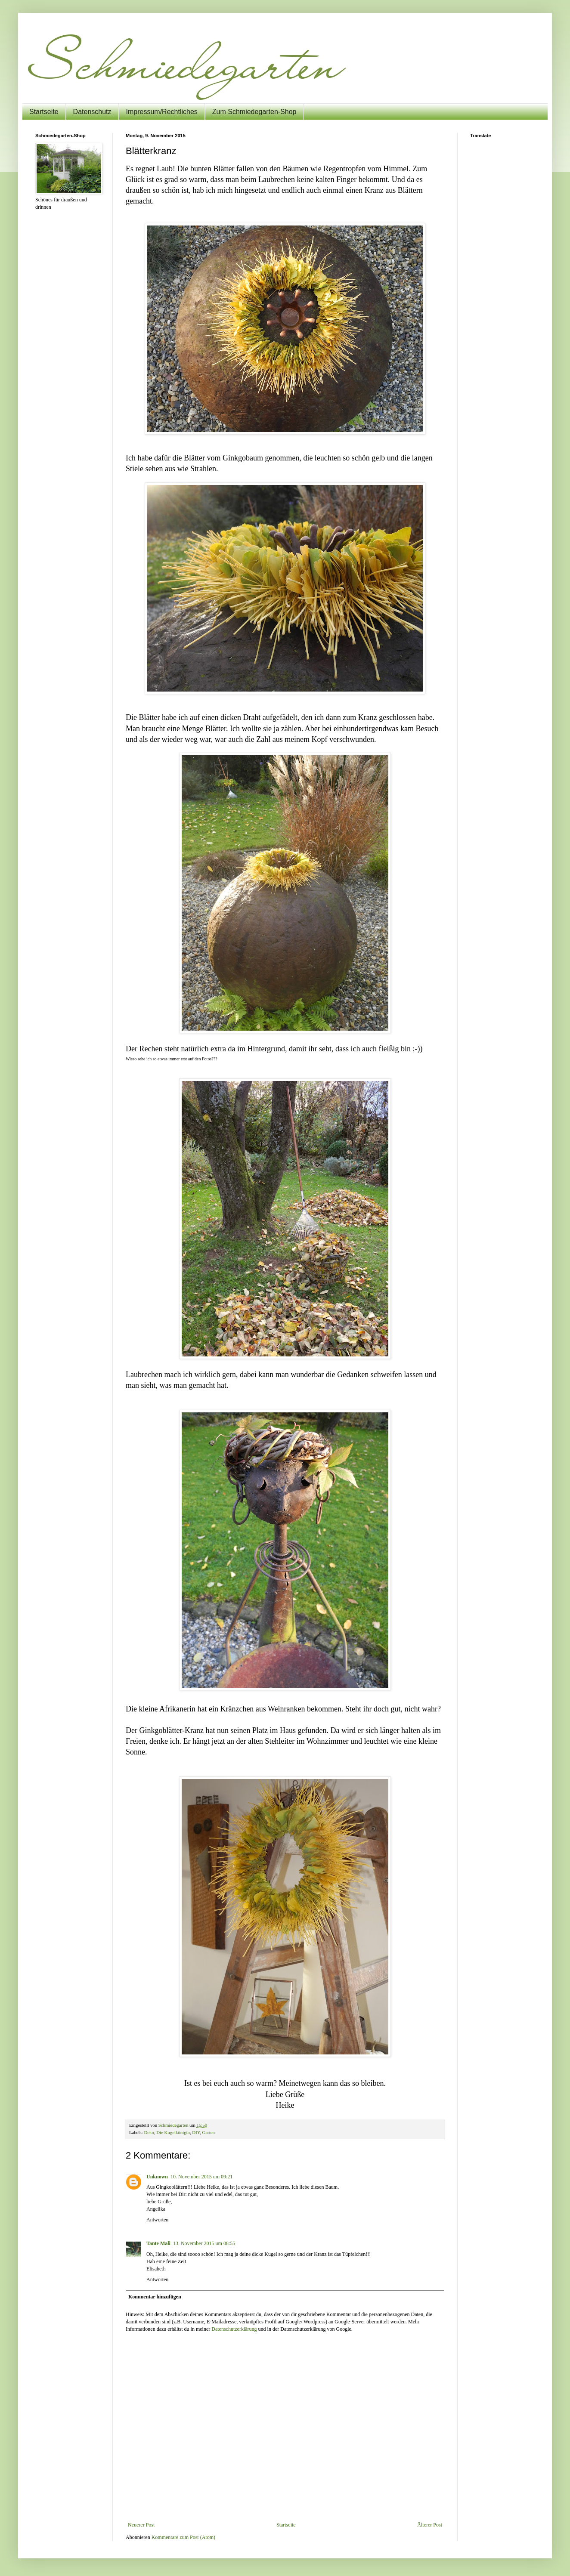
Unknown (157, 2177)
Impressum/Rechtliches (162, 111)
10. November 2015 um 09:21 (201, 2177)
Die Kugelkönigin (173, 2132)
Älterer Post (429, 2525)
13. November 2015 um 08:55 (204, 2243)
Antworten (157, 2220)
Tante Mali (158, 2243)
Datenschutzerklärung (234, 2329)
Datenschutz (92, 111)
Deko (149, 2132)
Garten (208, 2132)
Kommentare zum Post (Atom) (183, 2537)
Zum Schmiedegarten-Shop (254, 111)
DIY (196, 2132)
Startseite (44, 111)
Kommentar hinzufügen (154, 2297)
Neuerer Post (141, 2525)
